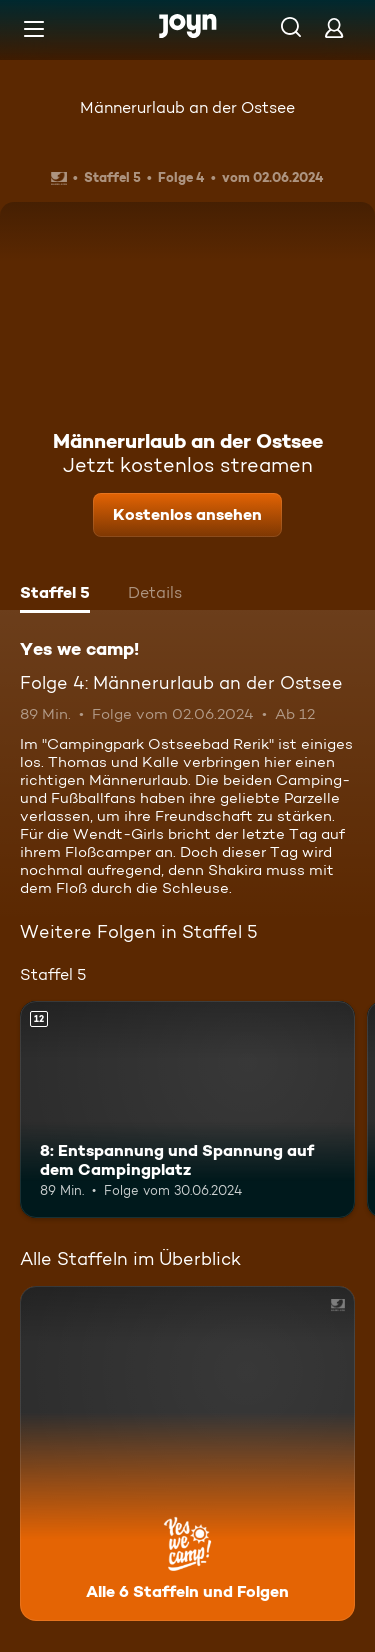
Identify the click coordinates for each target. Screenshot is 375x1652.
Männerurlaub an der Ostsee (187, 107)
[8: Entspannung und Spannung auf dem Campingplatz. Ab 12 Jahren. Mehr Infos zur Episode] (187, 1110)
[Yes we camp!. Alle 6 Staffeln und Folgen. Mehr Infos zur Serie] (187, 1453)
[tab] (55, 595)
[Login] (334, 27)
